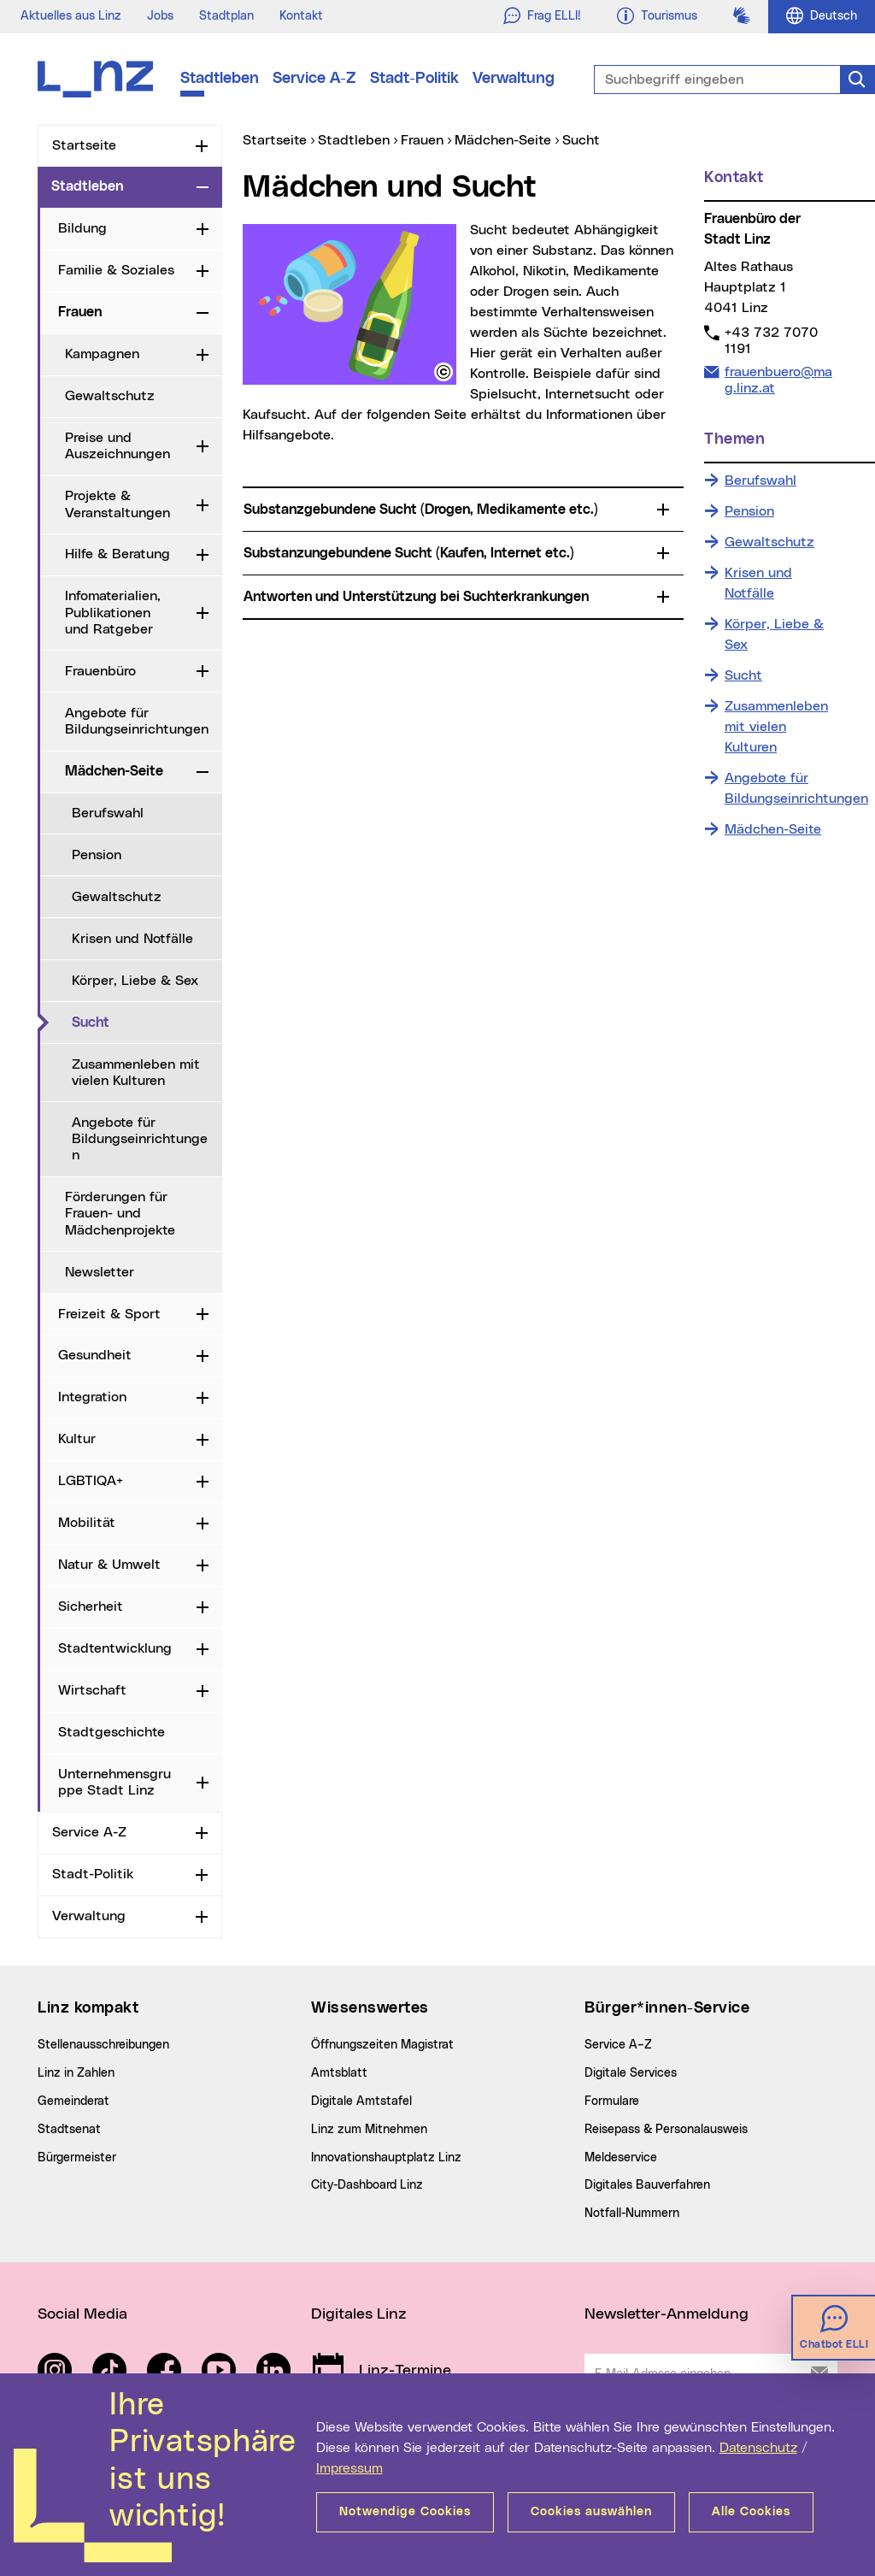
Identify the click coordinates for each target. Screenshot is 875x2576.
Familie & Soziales (116, 270)
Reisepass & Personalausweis (666, 2130)
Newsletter (99, 1272)
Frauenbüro (100, 671)
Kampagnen (102, 354)
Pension (96, 855)
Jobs (160, 16)
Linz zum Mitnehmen (369, 2130)
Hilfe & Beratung (117, 554)
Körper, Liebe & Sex (135, 980)
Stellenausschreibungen (103, 2045)
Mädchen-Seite (114, 771)
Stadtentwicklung (115, 1648)
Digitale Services (630, 2073)
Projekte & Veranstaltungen (117, 504)
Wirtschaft (92, 1690)
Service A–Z (618, 2045)
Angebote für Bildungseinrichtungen (136, 721)
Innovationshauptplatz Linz (386, 2158)
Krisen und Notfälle (132, 939)
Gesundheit (95, 1355)
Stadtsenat (69, 2130)
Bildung (82, 228)
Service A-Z (314, 78)
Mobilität (86, 1523)
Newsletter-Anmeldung (666, 2314)
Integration (92, 1397)
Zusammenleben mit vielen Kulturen (136, 1073)
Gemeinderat (73, 2101)
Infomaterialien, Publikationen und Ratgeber (113, 612)
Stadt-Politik (414, 78)
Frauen (80, 312)
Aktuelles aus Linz (71, 16)
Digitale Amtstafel (361, 2101)
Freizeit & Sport (109, 1314)
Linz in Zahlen (76, 2073)
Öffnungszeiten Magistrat (382, 2045)
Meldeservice (620, 2158)
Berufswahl (108, 813)
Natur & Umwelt (109, 1564)
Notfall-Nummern (631, 2213)
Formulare (611, 2101)
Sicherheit (90, 1606)
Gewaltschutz (110, 396)
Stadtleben (219, 78)
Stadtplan (226, 16)
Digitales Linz (359, 2314)
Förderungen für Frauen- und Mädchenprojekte (120, 1213)
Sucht (147, 1021)
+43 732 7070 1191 (771, 340)
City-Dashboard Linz (367, 2185)
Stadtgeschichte (111, 1732)
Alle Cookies (751, 2512)
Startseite (84, 145)
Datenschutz (758, 2448)
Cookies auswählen (591, 2512)
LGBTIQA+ (90, 1481)
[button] (443, 372)
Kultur (77, 1439)
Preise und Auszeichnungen (117, 446)
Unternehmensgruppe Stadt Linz (114, 1782)
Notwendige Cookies (405, 2512)
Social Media (82, 2314)
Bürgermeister (77, 2158)
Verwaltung (514, 78)
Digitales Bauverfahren (647, 2185)
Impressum (349, 2468)
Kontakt (301, 16)
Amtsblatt (339, 2073)
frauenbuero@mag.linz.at (778, 379)
